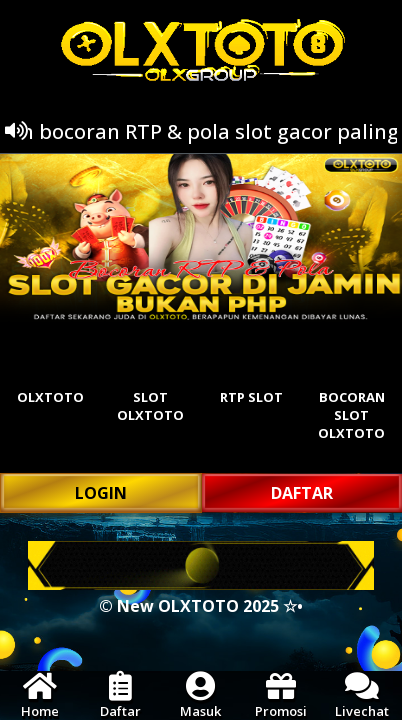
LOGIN (101, 493)
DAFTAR (302, 493)
